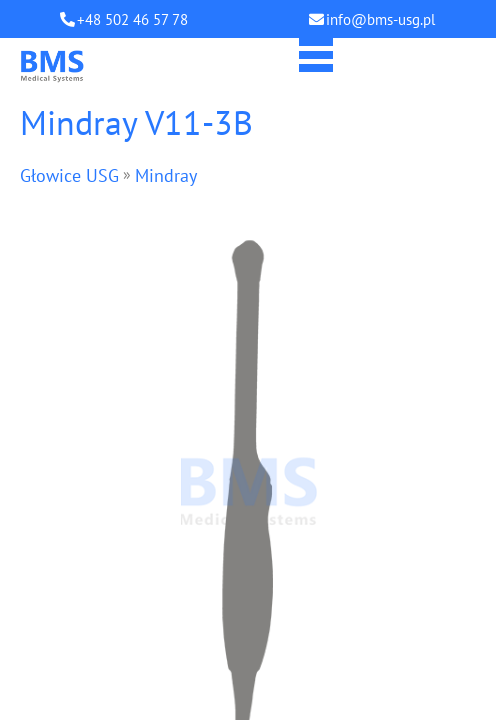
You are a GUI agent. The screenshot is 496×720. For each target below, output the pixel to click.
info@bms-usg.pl (380, 19)
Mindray (166, 175)
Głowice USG (69, 175)
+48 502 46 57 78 (132, 19)
